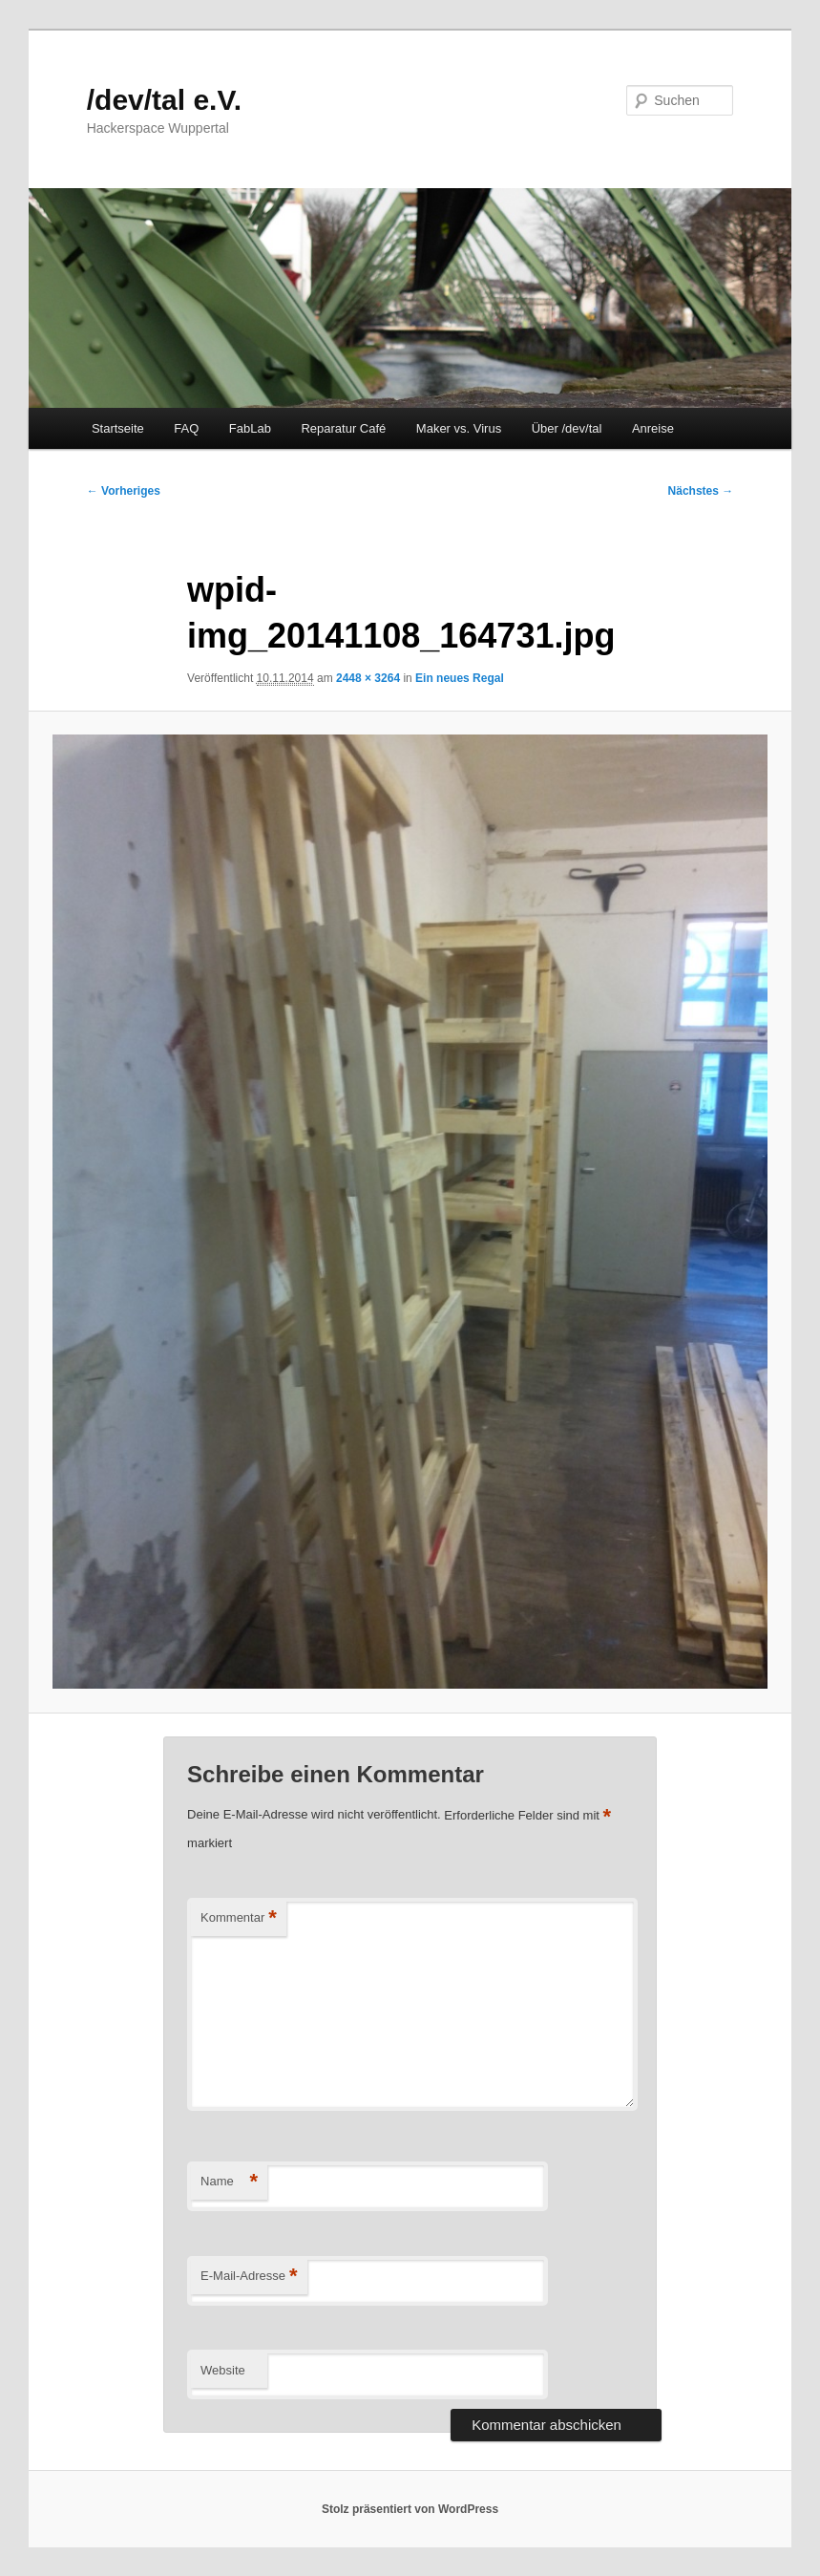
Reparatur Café (343, 428)
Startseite (118, 428)
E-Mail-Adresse (248, 2276)
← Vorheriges (123, 491)
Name (229, 2182)
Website (222, 2370)
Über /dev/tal (567, 428)
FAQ (186, 428)
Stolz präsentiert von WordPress (410, 2509)
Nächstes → (701, 491)
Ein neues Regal (459, 678)
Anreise (653, 428)
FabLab (250, 428)
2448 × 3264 (368, 678)
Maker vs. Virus (458, 428)
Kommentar (238, 1918)
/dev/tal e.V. (164, 100)
